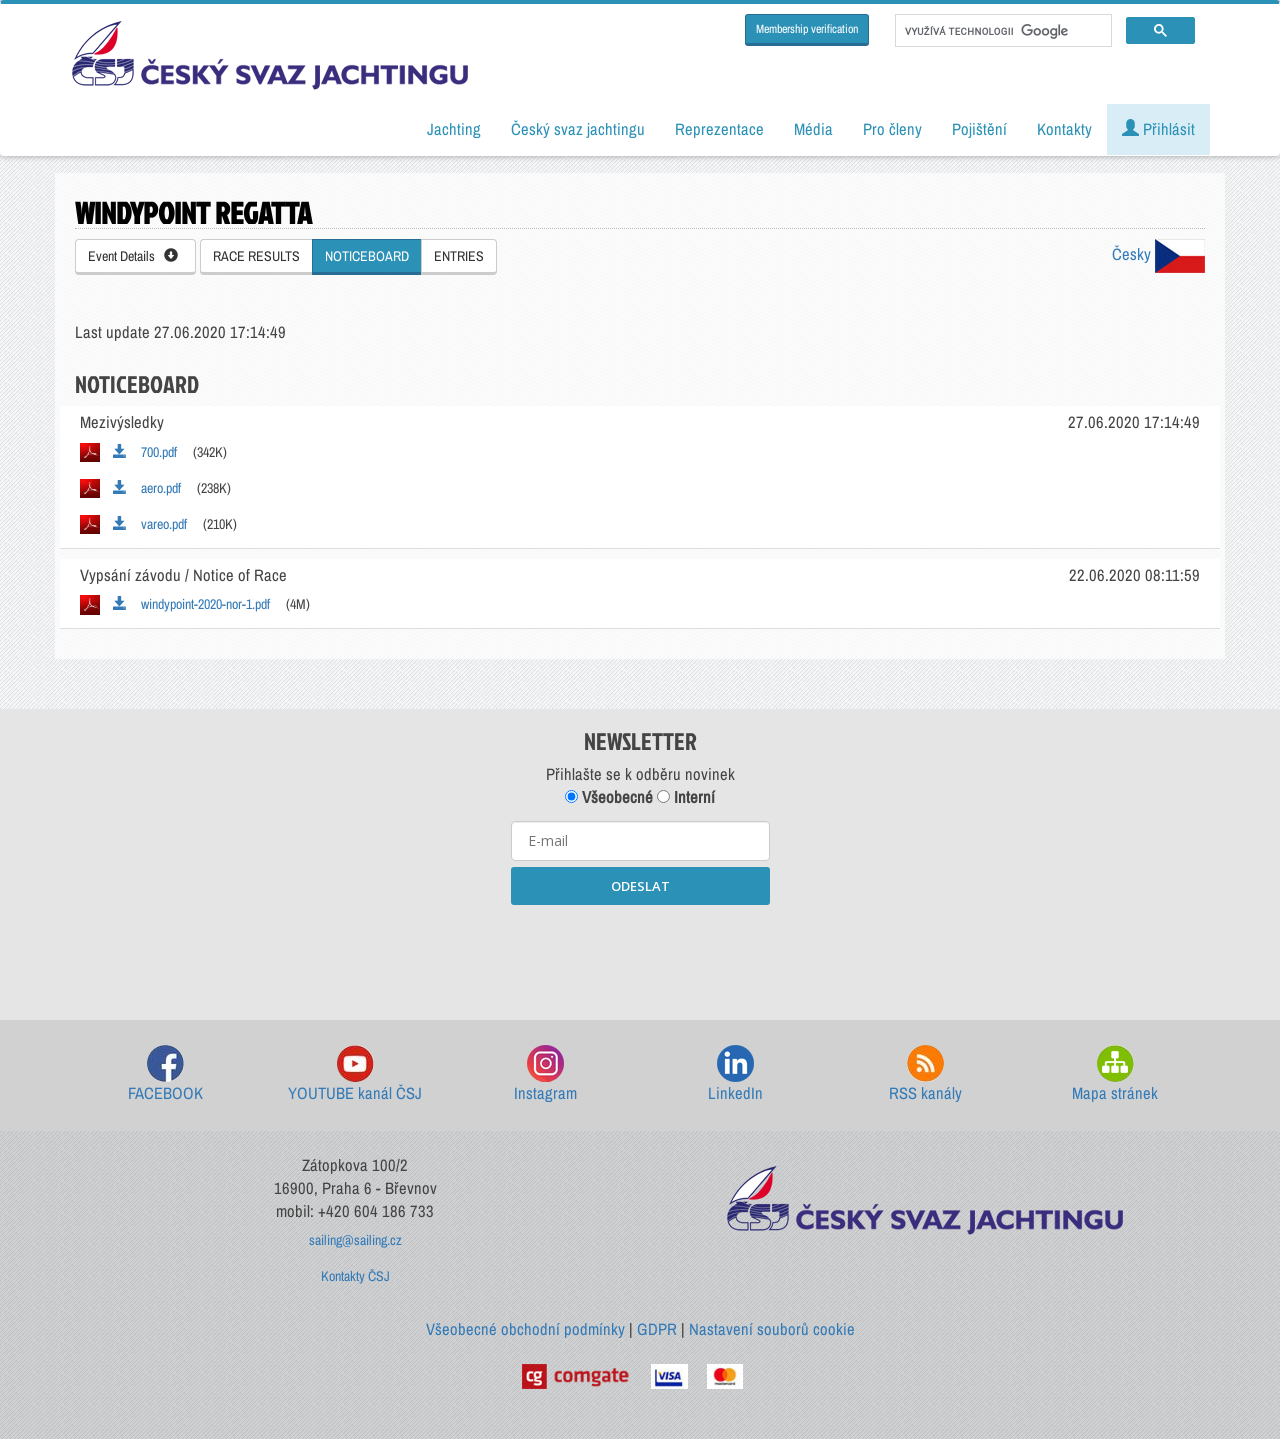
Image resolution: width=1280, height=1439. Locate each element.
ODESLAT (640, 886)
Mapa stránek (1115, 1074)
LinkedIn (735, 1074)
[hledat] (1001, 31)
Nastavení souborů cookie (772, 1329)
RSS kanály (925, 1074)
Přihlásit (1158, 129)
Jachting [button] (454, 129)
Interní (686, 797)
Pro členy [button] (892, 129)
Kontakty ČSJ (355, 1276)
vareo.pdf (150, 524)
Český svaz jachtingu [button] (578, 129)
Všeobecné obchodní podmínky (525, 1329)
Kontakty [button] (1064, 129)
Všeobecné (609, 797)
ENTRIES (459, 256)
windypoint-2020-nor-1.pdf (191, 604)
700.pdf (145, 452)
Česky (1158, 254)
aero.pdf (147, 488)
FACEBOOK (165, 1074)
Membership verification (807, 29)
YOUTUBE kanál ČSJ (355, 1074)
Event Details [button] (133, 256)
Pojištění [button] (979, 129)
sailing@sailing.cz (355, 1240)
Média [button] (813, 129)
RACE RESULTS (256, 256)
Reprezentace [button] (719, 129)
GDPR (657, 1329)
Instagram (545, 1074)
